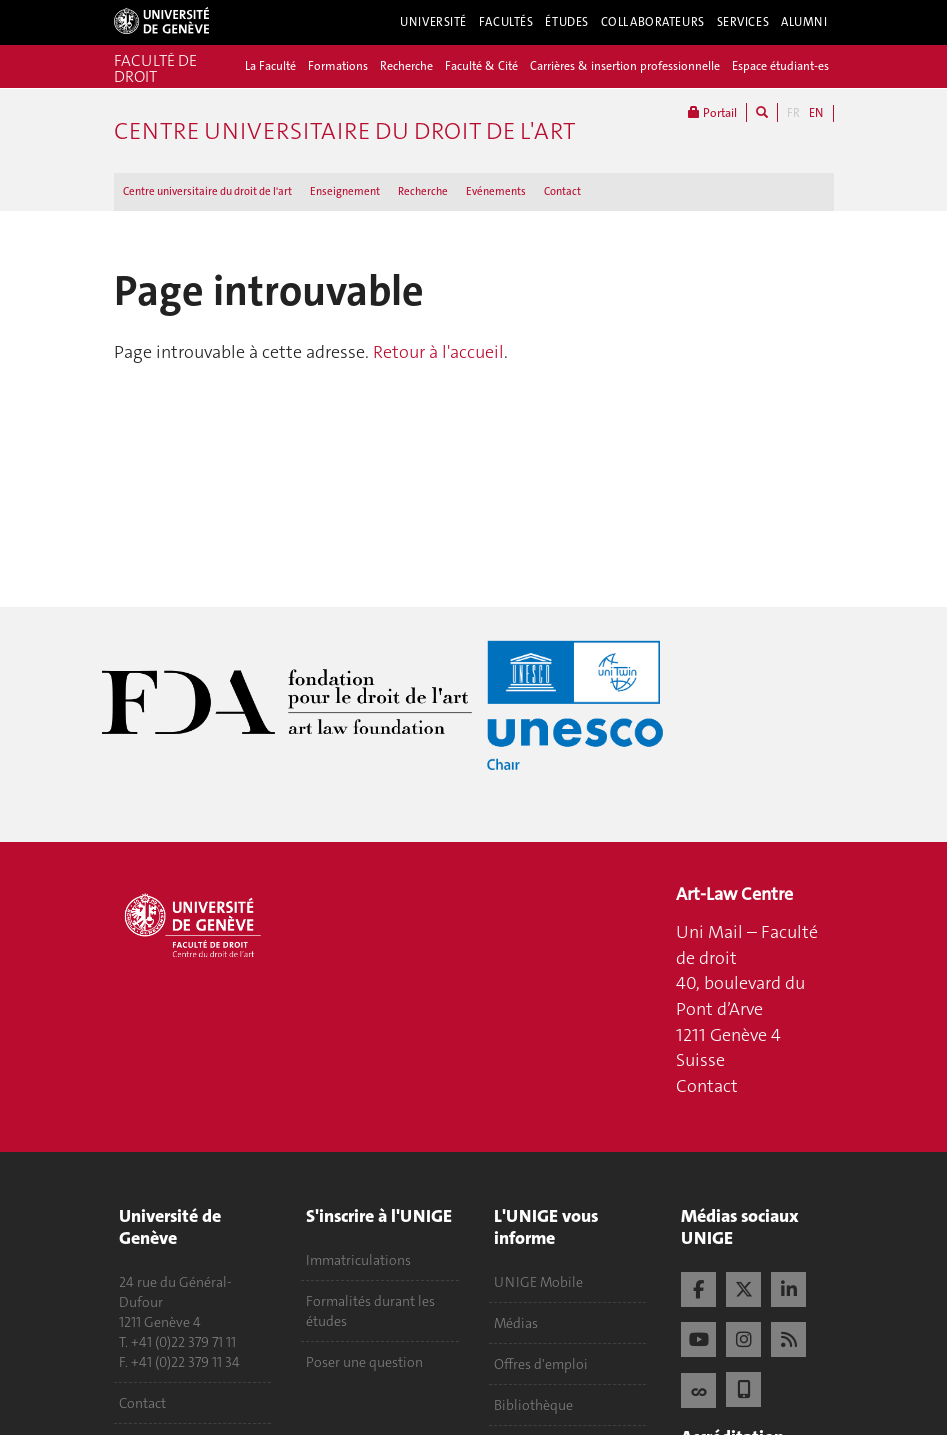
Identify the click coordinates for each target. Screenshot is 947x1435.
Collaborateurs (653, 22)
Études (566, 22)
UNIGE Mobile (538, 1282)
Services (743, 22)
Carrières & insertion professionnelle (625, 66)
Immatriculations (358, 1260)
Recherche (406, 66)
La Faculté (270, 66)
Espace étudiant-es (780, 66)
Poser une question (364, 1362)
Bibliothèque (533, 1405)
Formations (338, 66)
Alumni (804, 22)
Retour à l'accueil (438, 352)
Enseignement (345, 191)
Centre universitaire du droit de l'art (207, 191)
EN (816, 113)
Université (433, 22)
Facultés (506, 22)
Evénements (496, 191)
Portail (712, 112)
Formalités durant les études (370, 1311)
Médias (516, 1323)
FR (793, 113)
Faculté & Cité (481, 66)
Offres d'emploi (541, 1364)
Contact (562, 191)
